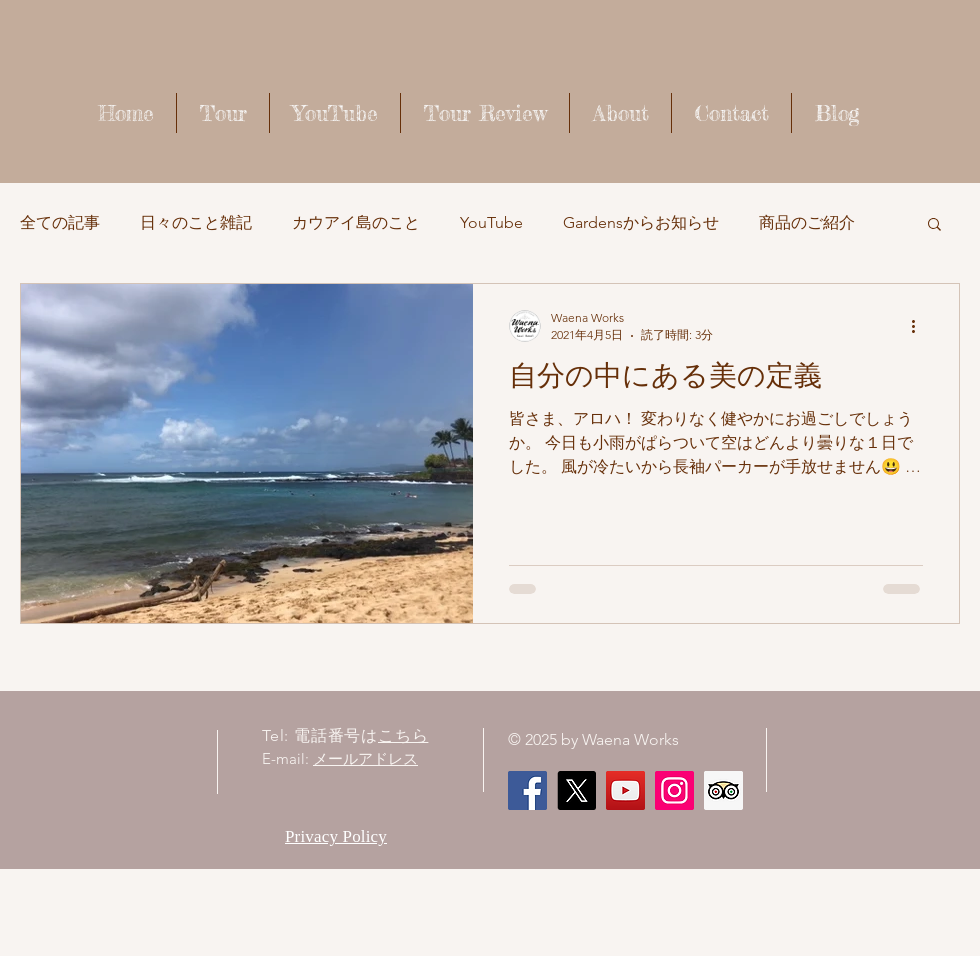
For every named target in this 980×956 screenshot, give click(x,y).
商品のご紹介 (807, 222)
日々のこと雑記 (196, 222)
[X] (576, 790)
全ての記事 (60, 222)
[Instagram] (674, 790)
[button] (934, 225)
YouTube (491, 222)
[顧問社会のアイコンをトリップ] (723, 790)
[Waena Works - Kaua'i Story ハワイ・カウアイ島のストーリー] (625, 790)
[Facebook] (527, 790)
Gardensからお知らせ (641, 222)
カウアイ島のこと (356, 222)
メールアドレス (365, 758)
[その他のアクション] (920, 326)
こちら (403, 735)
